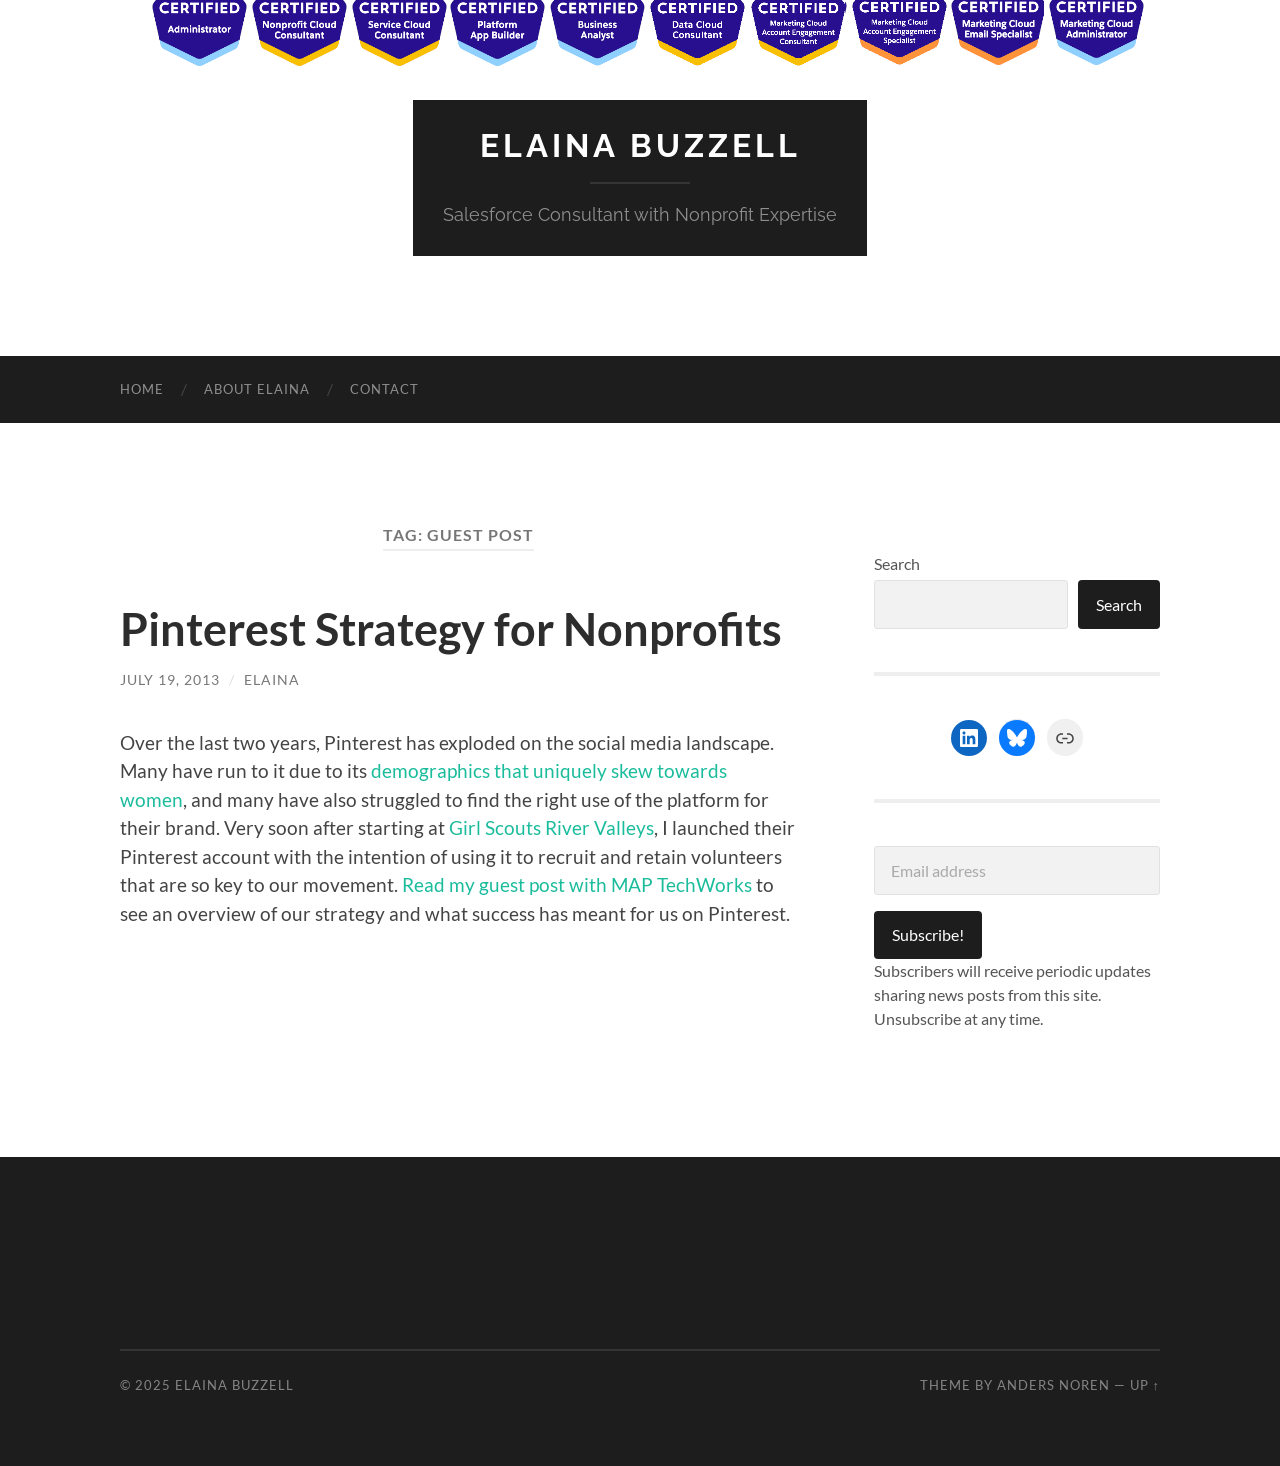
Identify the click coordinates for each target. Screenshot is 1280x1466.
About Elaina (257, 389)
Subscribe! (928, 934)
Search (897, 563)
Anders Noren (1053, 1385)
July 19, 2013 (170, 679)
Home (142, 389)
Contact (384, 389)
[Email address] (1017, 870)
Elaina (272, 679)
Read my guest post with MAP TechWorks (577, 884)
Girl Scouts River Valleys (551, 827)
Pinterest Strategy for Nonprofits (451, 629)
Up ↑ (1145, 1385)
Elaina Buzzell (640, 145)
